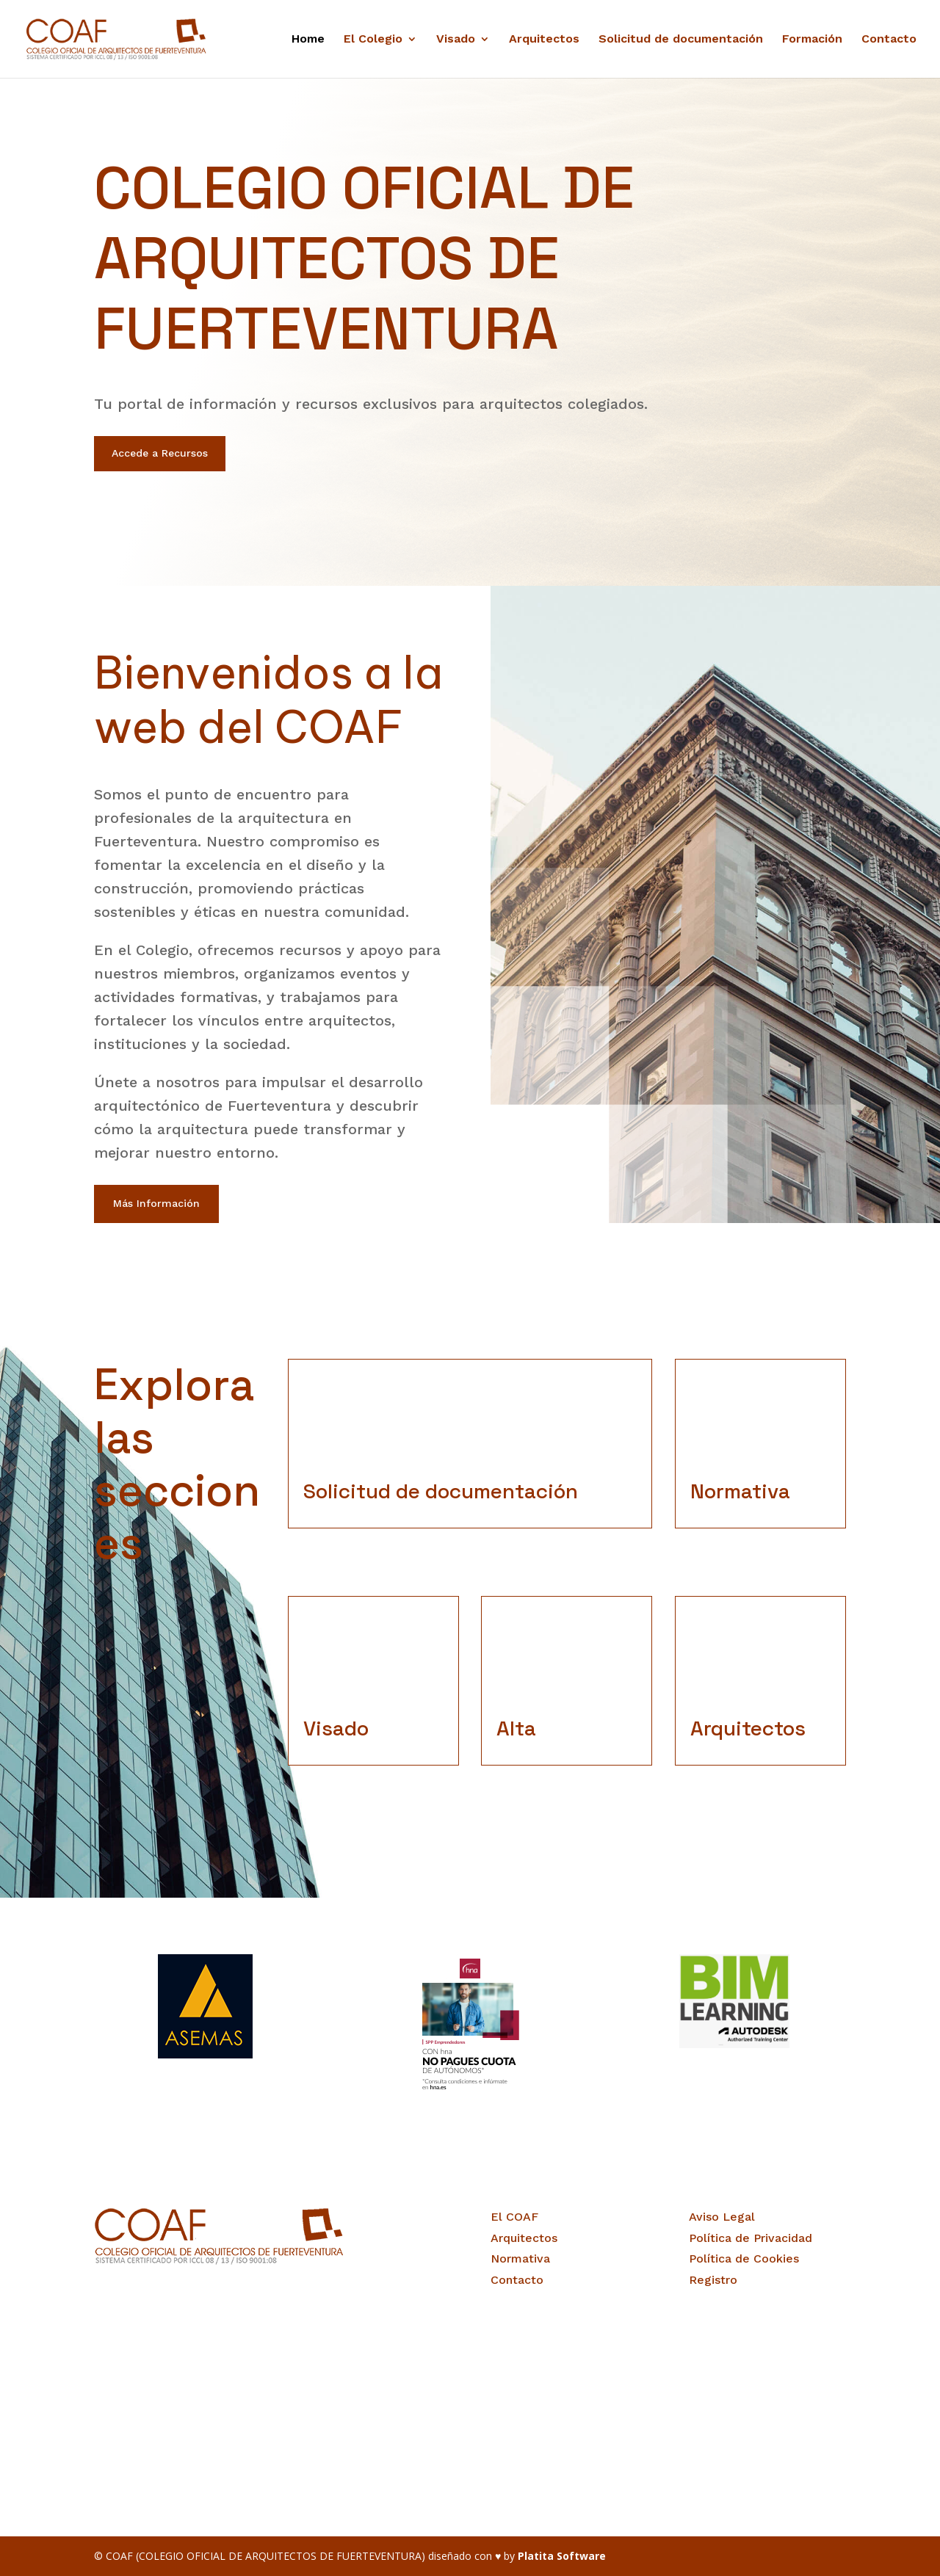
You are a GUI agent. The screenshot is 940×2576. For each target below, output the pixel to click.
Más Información (156, 1203)
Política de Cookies (744, 2258)
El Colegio (373, 40)
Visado (455, 40)
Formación (812, 40)
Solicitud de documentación (681, 40)
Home (308, 40)
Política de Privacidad (750, 2238)
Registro (713, 2280)
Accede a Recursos (160, 453)
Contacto (888, 40)
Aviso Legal (722, 2217)
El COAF (514, 2217)
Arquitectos (544, 40)
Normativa (520, 2258)
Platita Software (562, 2556)
